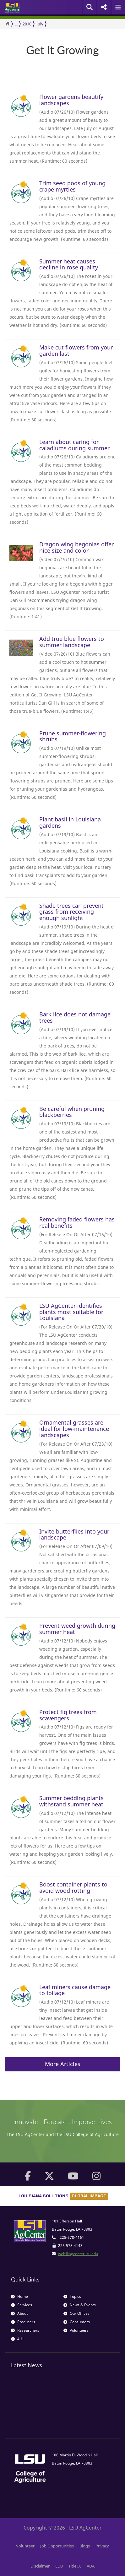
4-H (17, 2338)
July (39, 24)
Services (21, 2305)
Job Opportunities (57, 2546)
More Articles (62, 2064)
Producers (23, 2321)
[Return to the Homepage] (7, 23)
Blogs (84, 2546)
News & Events (79, 2305)
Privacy (102, 2546)
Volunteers (76, 2330)
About (19, 2313)
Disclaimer (40, 2566)
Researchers (25, 2330)
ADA (91, 2566)
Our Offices (76, 2313)
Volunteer (25, 2546)
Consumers (76, 2321)
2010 (27, 24)
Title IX (74, 2566)
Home (19, 2296)
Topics (72, 2296)
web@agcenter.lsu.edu (78, 2253)
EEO (59, 2566)
